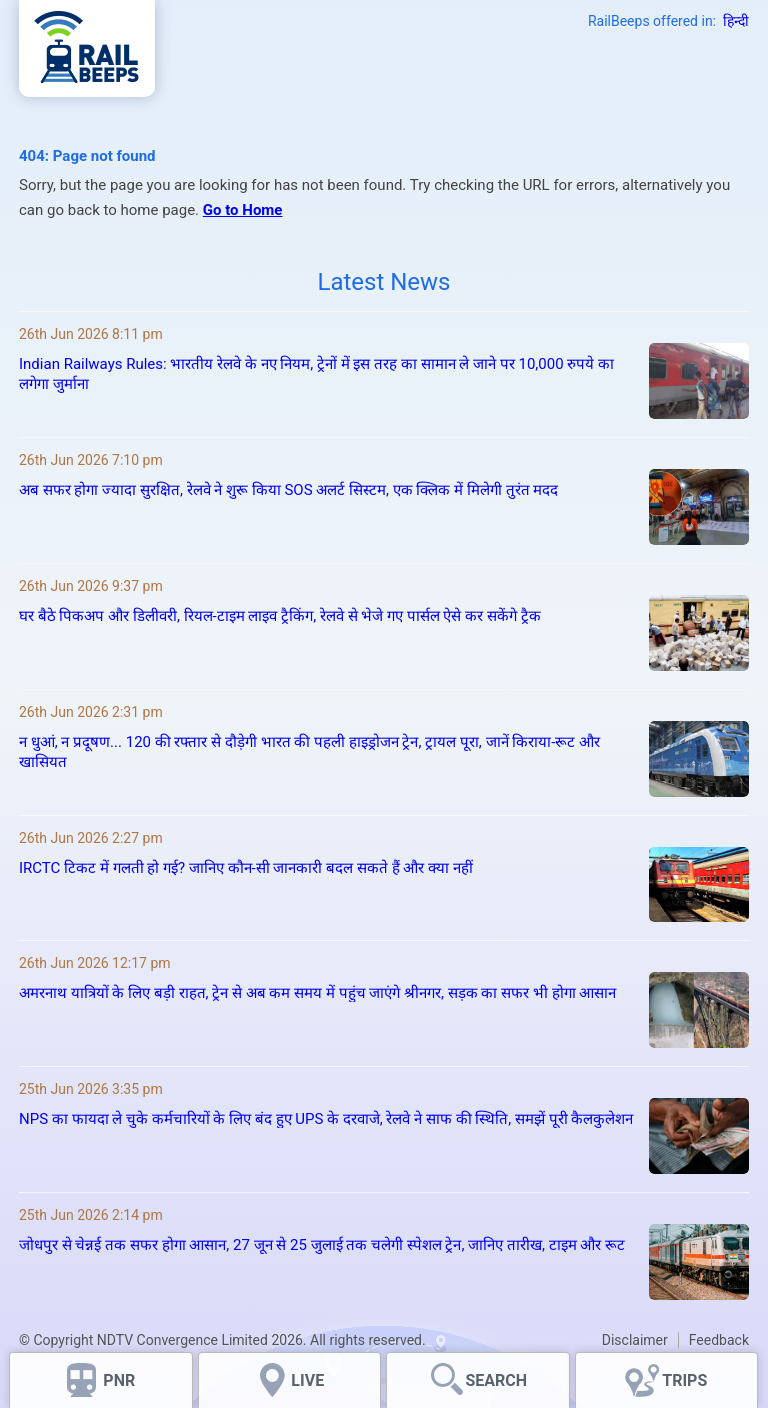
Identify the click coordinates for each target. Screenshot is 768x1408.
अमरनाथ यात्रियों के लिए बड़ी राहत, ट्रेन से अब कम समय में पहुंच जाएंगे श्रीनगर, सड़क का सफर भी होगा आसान (317, 993)
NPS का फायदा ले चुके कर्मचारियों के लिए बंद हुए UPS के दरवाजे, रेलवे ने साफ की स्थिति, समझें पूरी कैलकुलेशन (326, 1119)
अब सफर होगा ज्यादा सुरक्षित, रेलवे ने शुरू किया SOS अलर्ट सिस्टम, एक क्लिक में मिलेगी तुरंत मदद (288, 490)
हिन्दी (736, 21)
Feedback (719, 1340)
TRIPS (684, 1380)
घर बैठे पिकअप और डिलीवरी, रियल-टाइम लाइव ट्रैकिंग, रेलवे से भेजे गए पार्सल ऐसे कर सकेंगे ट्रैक (280, 616)
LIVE (307, 1380)
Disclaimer (635, 1340)
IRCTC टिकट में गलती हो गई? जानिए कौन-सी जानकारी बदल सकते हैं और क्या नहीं (246, 868)
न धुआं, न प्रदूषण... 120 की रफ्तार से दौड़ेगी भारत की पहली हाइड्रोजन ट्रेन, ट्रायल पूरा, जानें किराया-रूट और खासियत (309, 752)
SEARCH (496, 1380)
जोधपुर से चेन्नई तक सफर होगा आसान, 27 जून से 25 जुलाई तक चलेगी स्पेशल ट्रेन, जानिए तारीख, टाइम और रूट (322, 1245)
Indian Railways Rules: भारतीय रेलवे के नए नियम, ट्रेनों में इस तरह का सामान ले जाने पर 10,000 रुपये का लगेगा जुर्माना (316, 374)
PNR (119, 1380)
